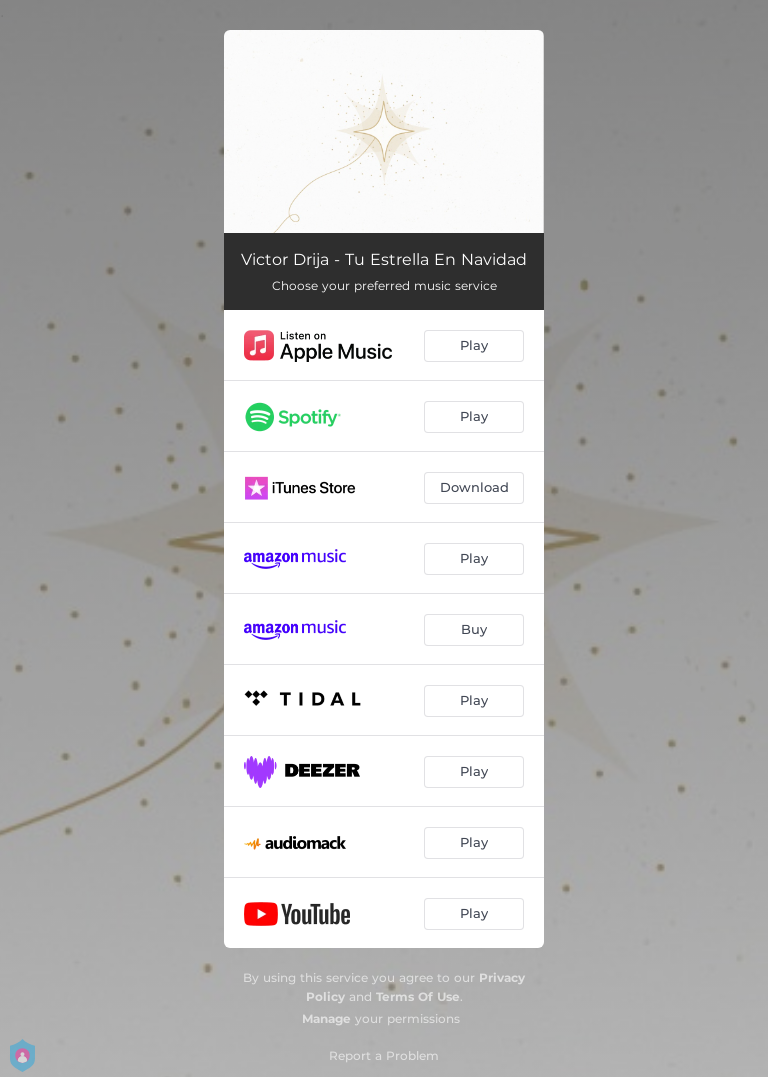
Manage (326, 1018)
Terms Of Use (418, 996)
